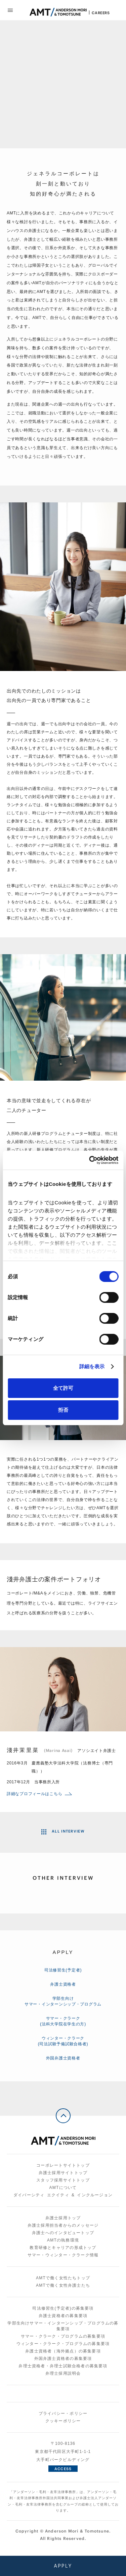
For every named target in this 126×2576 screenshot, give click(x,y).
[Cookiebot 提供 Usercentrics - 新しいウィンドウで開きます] (89, 1160)
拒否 (63, 1410)
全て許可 (63, 1388)
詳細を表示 (92, 1366)
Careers (101, 12)
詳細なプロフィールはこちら (39, 1793)
